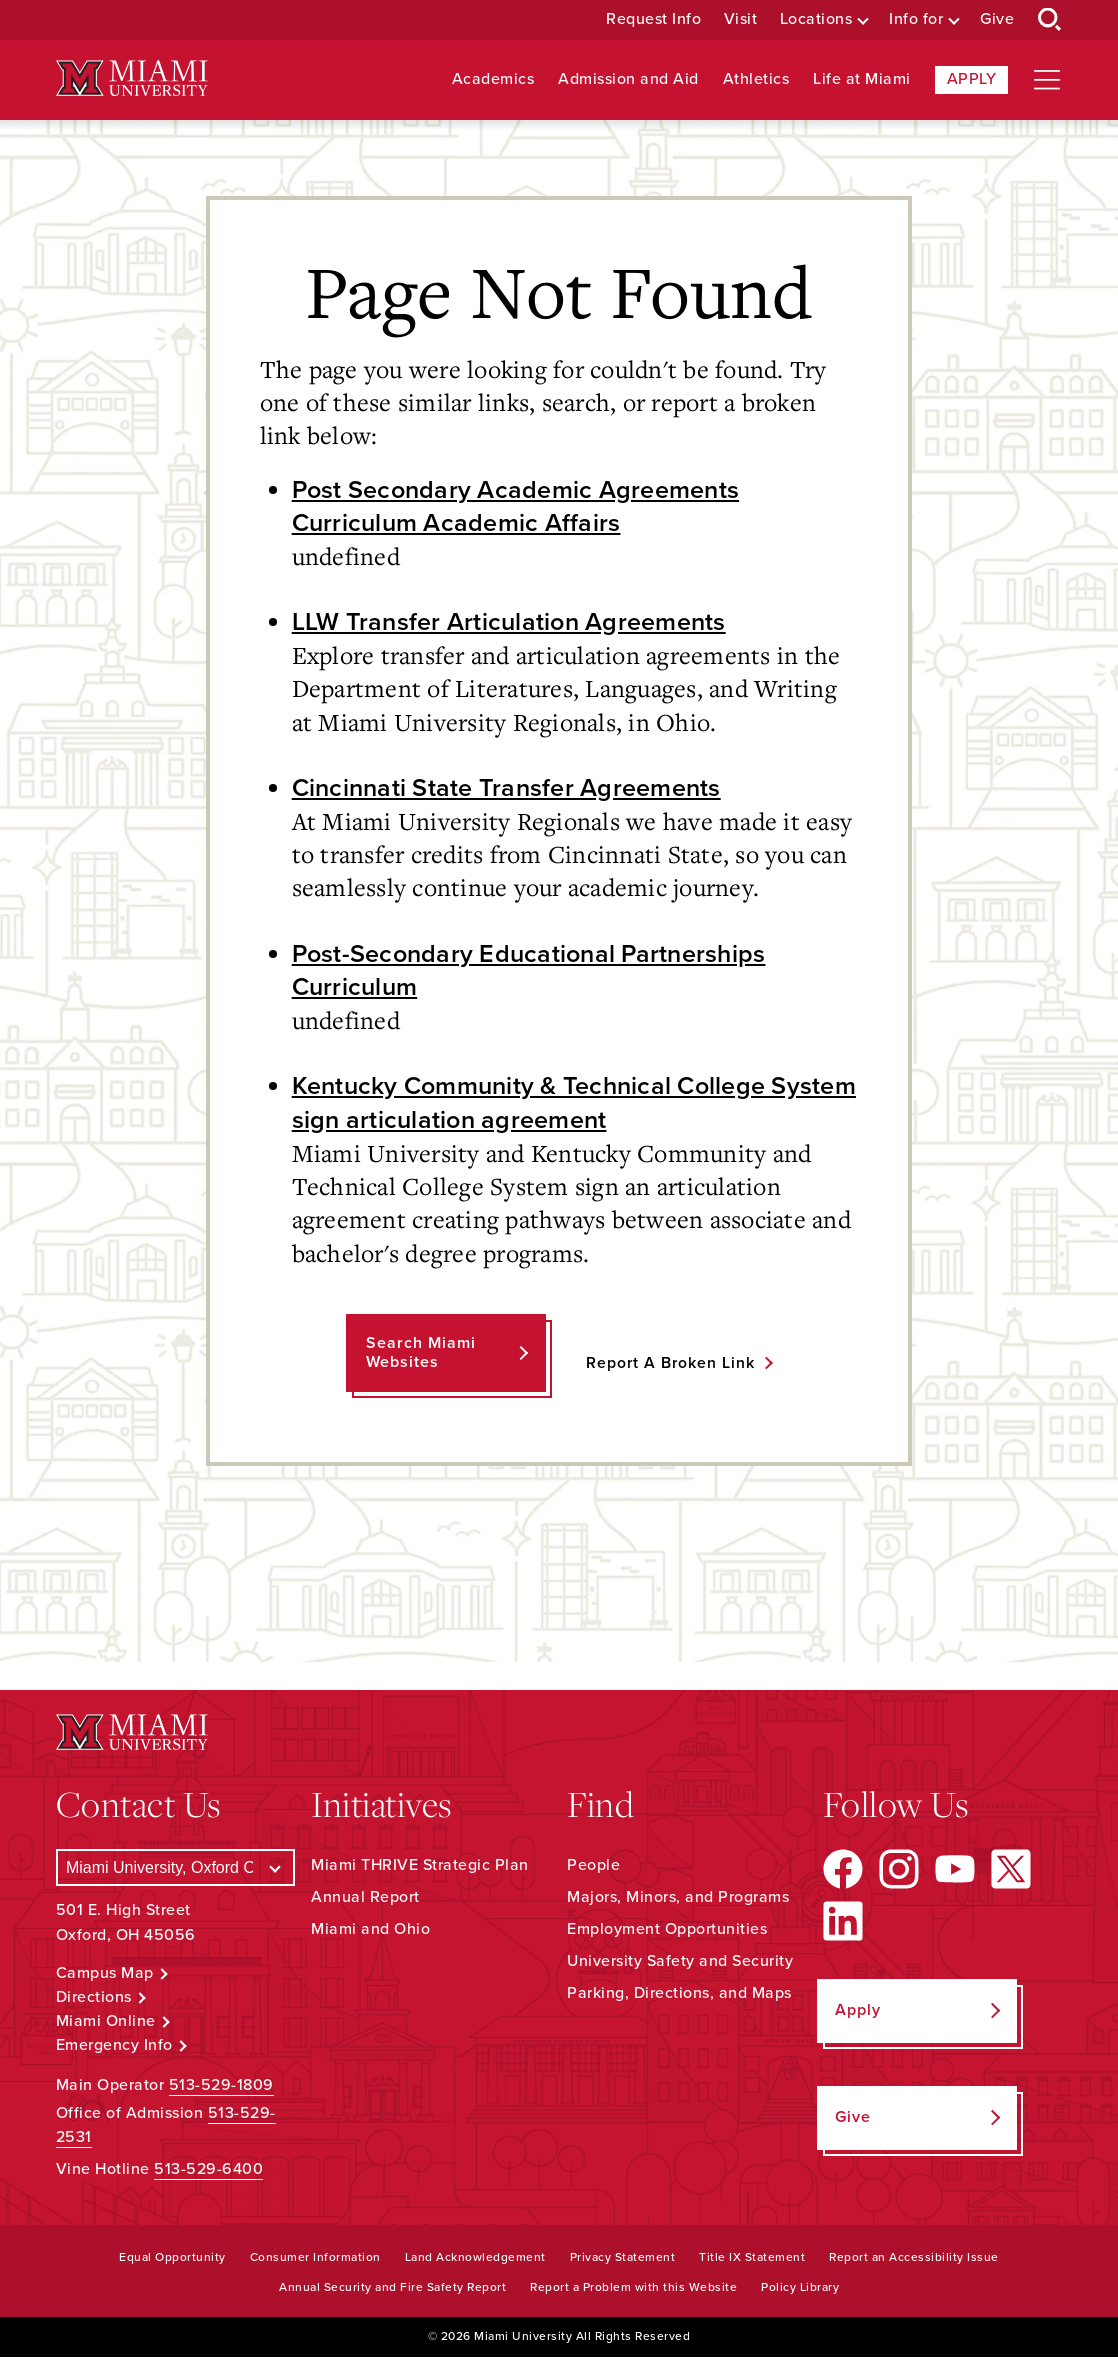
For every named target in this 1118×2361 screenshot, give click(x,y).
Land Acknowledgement (475, 2262)
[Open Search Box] (1050, 20)
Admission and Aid (628, 79)
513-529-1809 (221, 2090)
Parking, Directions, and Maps (679, 1997)
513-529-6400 (208, 2174)
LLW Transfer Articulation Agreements (513, 623)
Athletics (756, 79)
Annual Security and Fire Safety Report (392, 2292)
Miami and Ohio (370, 1933)
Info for (916, 19)
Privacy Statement (623, 2262)
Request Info (653, 19)
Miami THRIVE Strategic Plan (420, 1869)
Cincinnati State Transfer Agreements (510, 790)
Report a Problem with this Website (633, 2292)
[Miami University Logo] (132, 78)
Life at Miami (862, 79)
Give (997, 19)
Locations (816, 19)
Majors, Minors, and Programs (678, 1901)
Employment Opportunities (667, 1933)
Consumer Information (315, 2262)
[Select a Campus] (176, 1871)
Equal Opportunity (172, 2262)
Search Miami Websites (420, 1356)
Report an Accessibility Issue (914, 2262)
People (593, 1869)
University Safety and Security (680, 1965)
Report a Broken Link (670, 1367)
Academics (493, 79)
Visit (741, 19)
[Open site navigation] (1047, 80)
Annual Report (365, 1901)
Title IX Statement (752, 2262)
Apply (972, 79)
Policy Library (800, 2292)
